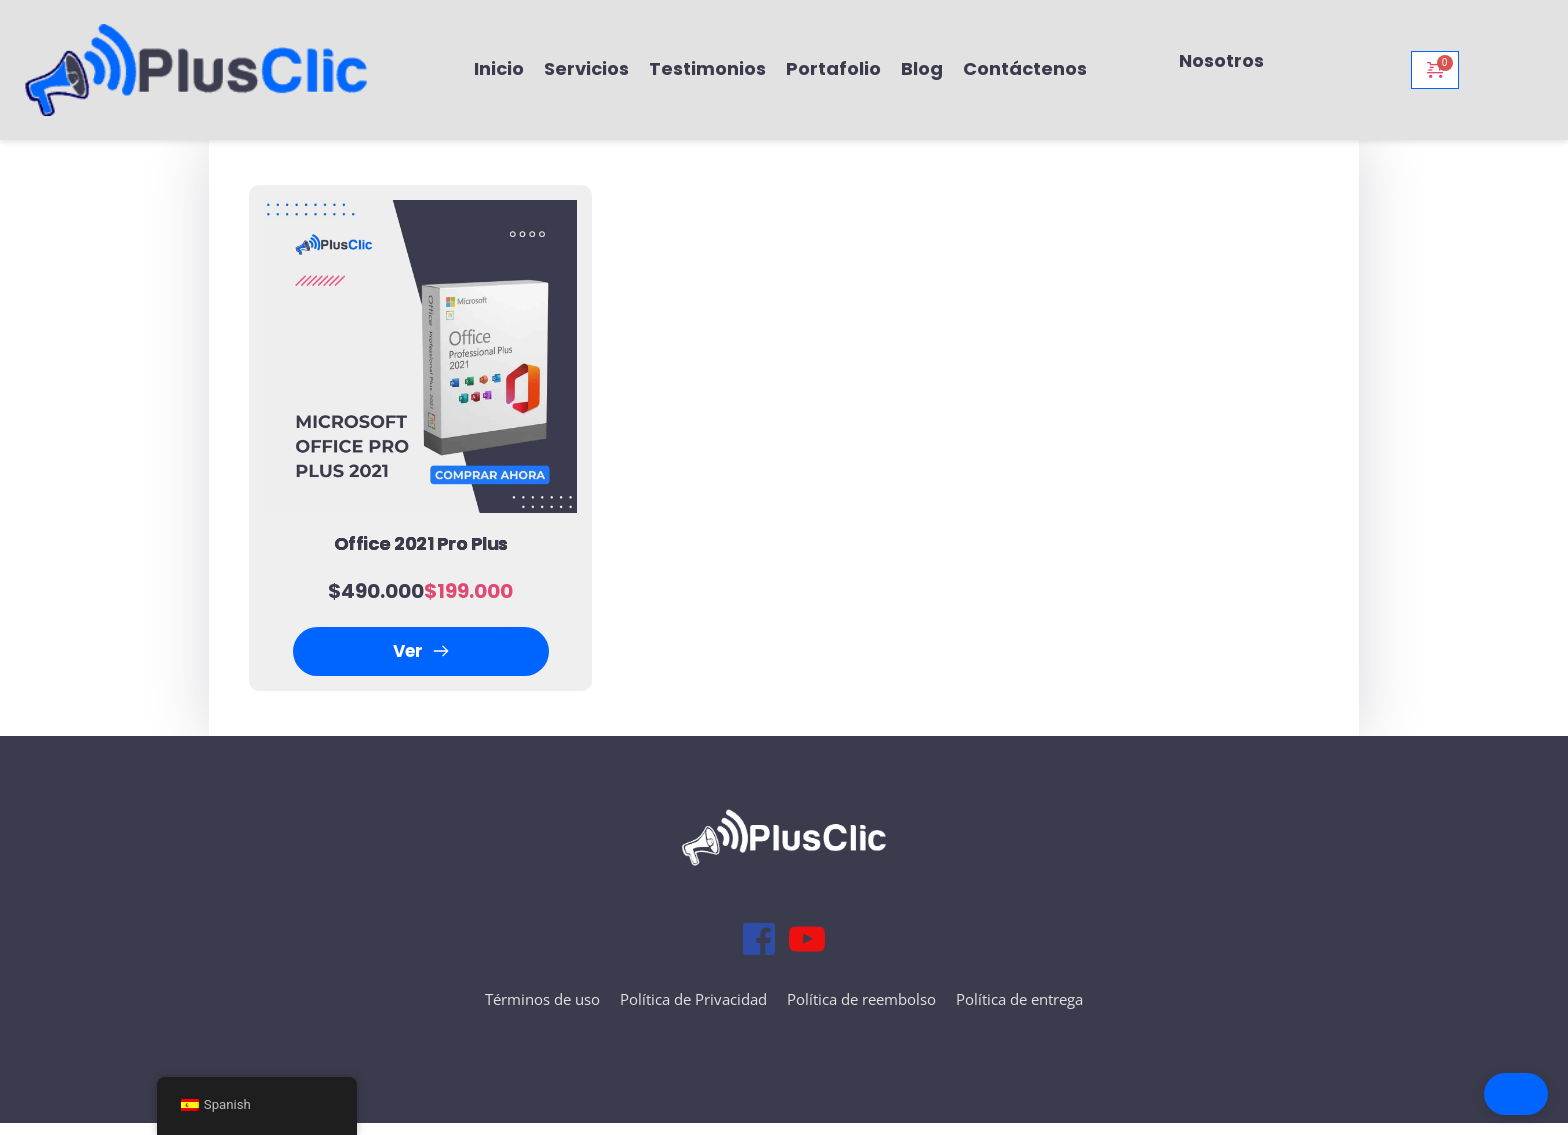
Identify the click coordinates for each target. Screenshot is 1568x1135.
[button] (1442, 1094)
